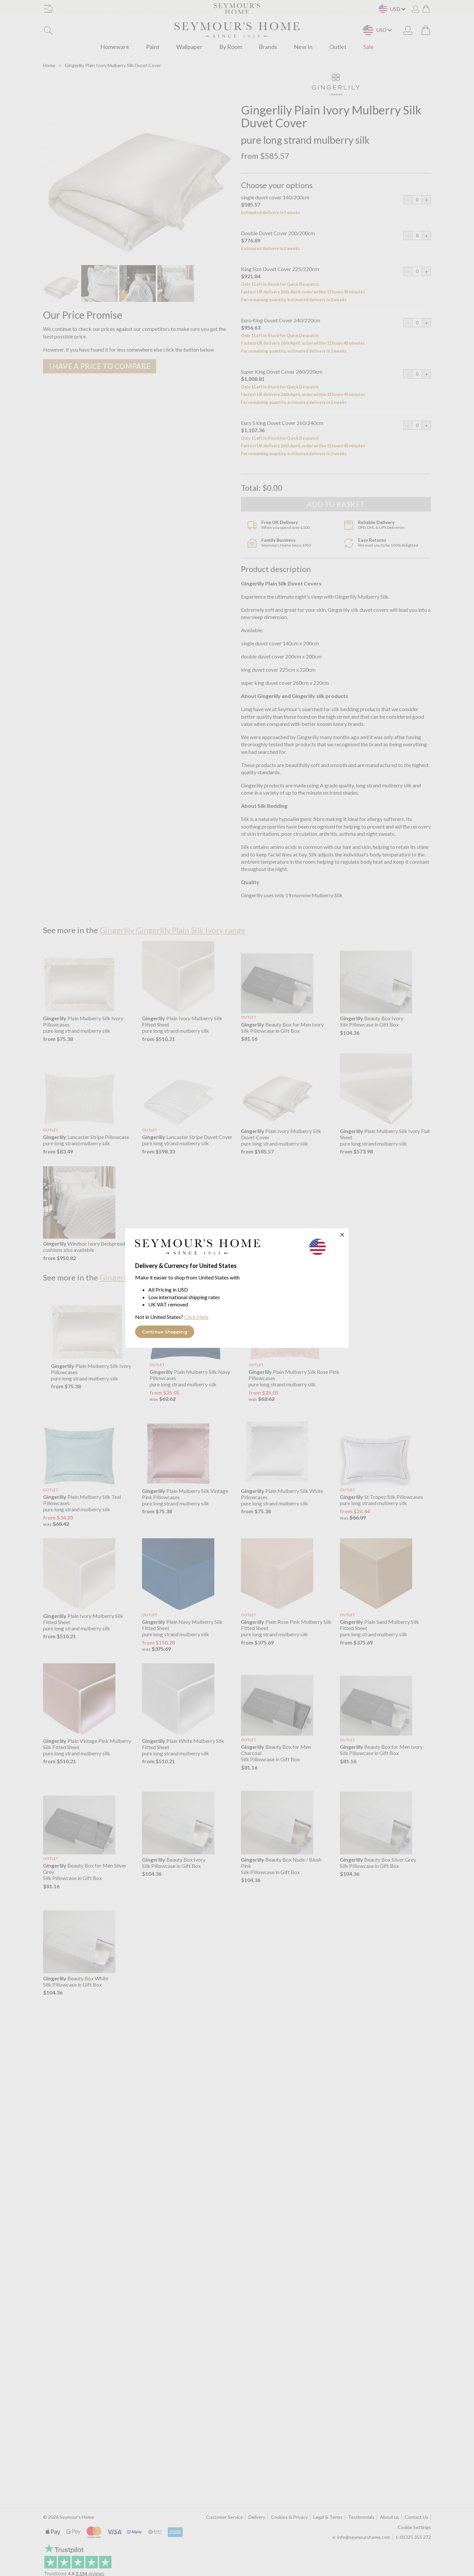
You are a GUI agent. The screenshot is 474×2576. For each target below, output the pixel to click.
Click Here (196, 1317)
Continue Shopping (164, 1331)
